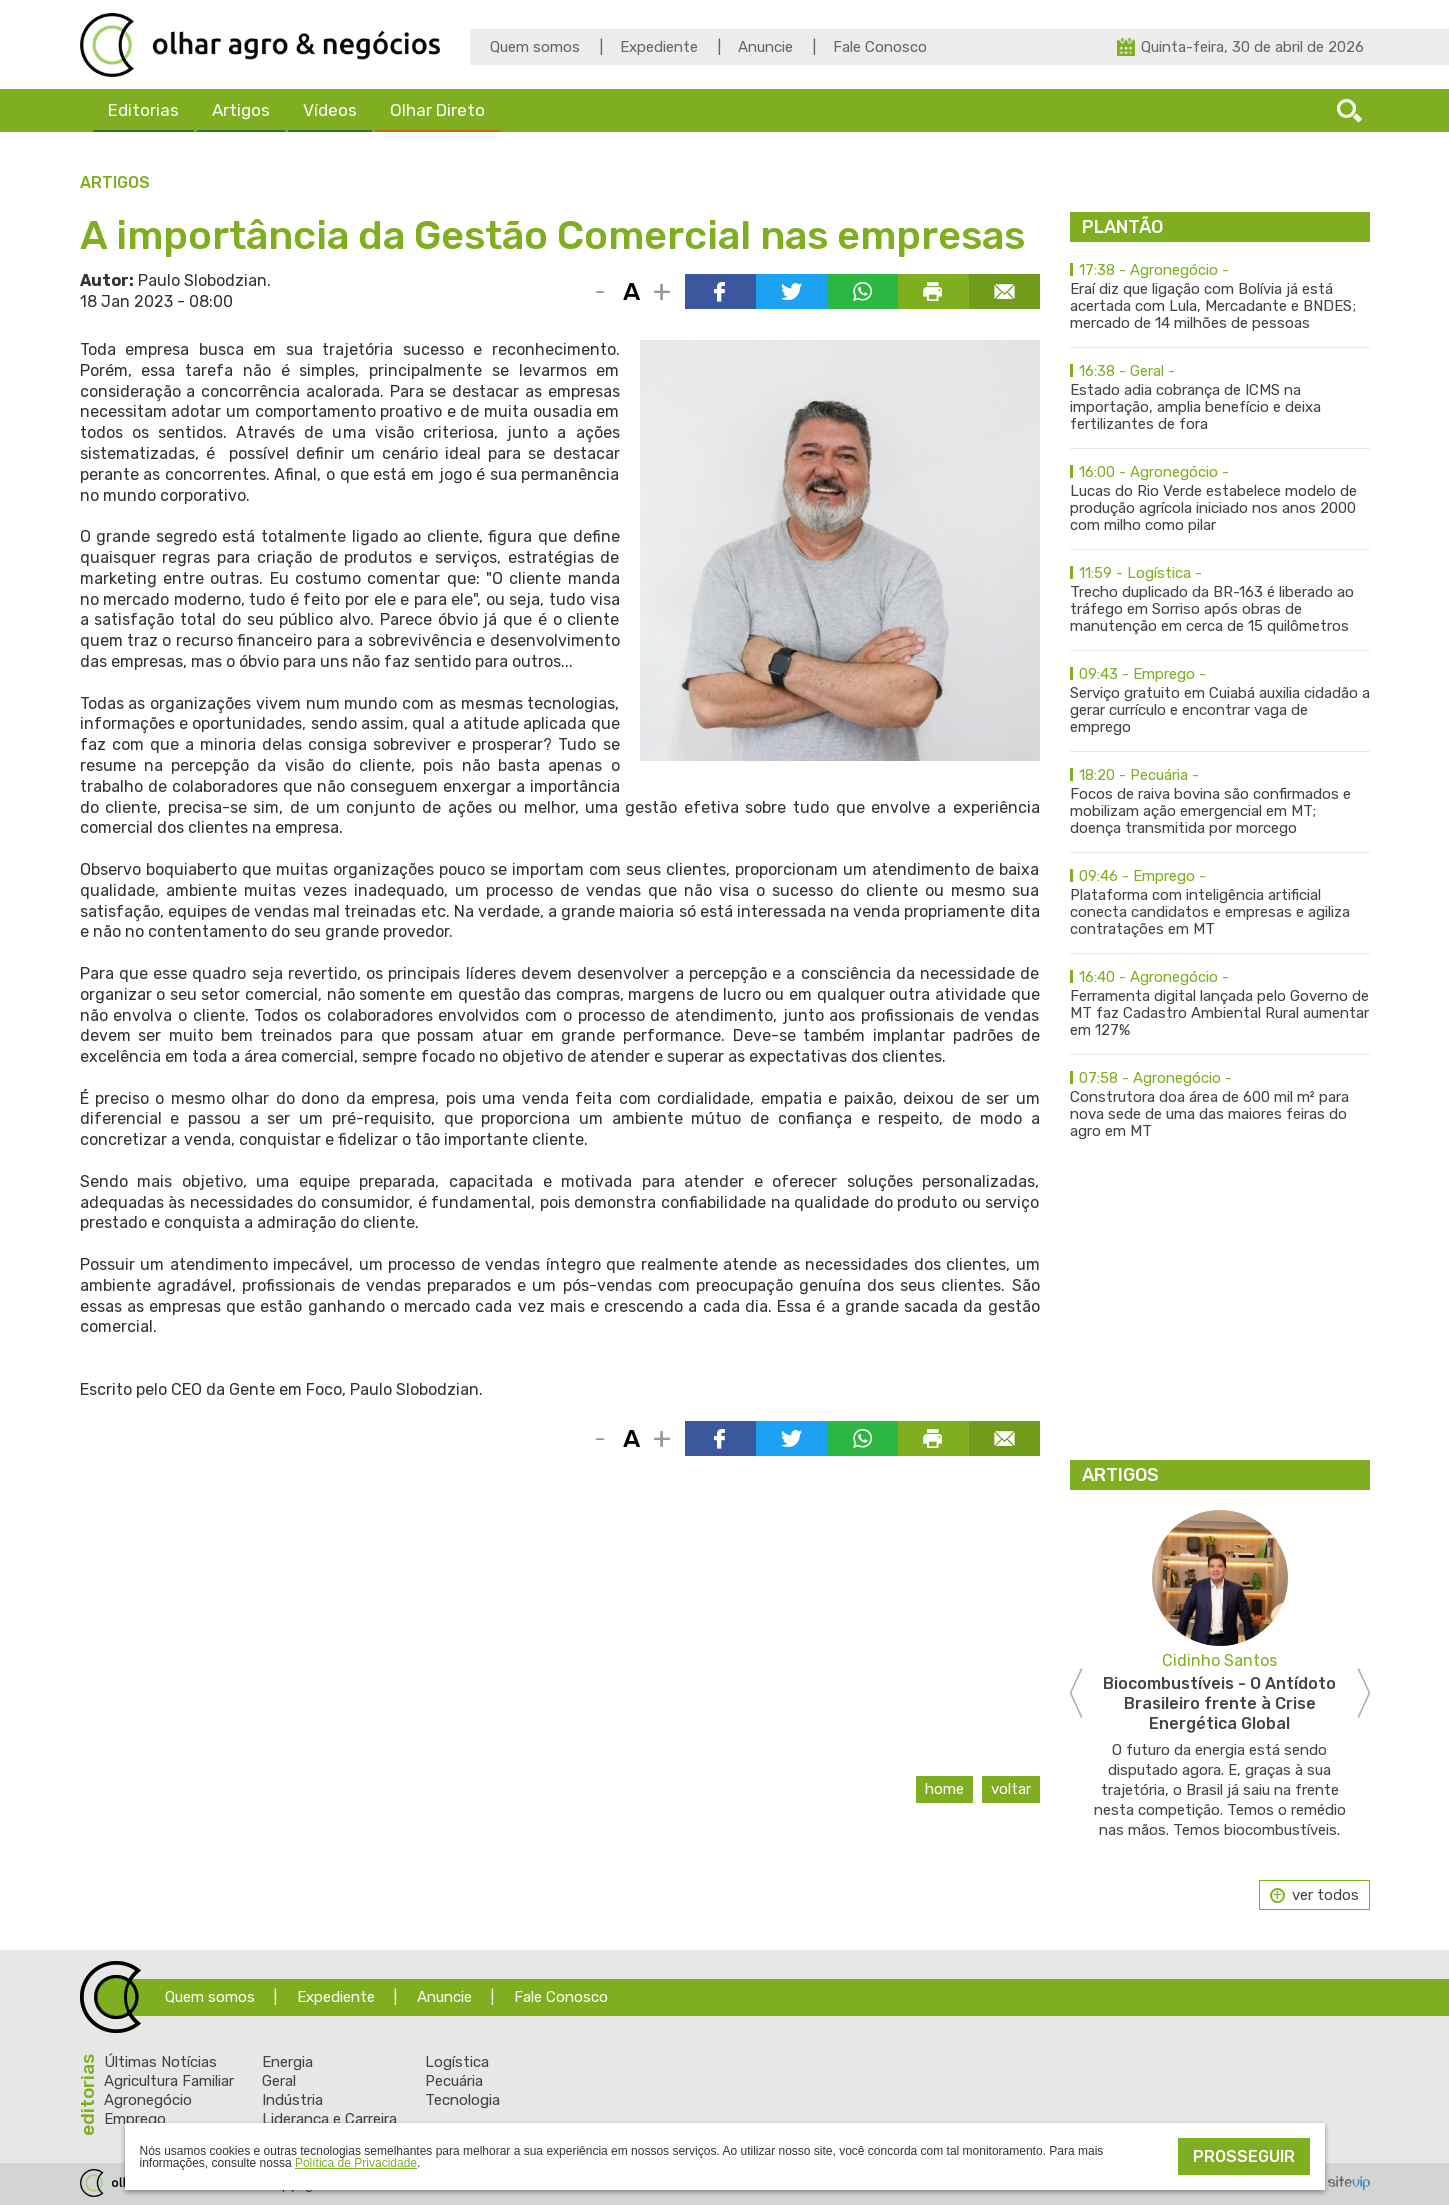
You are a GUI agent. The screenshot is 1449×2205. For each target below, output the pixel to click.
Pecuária (454, 2081)
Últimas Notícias (160, 2062)
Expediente (659, 47)
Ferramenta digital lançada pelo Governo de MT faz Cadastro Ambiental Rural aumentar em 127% (1220, 1004)
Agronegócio (148, 2100)
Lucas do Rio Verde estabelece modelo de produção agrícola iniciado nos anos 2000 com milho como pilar (1220, 499)
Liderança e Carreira (329, 2119)
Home (944, 1789)
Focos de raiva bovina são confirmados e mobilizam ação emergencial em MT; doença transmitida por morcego (1220, 802)
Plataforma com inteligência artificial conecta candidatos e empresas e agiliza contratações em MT (1220, 903)
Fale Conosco (880, 47)
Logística (457, 2062)
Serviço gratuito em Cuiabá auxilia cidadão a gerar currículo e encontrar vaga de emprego (1220, 701)
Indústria (292, 2100)
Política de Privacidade (356, 2163)
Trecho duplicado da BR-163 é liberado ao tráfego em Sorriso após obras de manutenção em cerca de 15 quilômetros (1220, 600)
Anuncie (765, 47)
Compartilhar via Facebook (720, 291)
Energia (287, 2062)
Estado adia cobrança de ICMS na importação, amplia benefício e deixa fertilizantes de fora (1220, 398)
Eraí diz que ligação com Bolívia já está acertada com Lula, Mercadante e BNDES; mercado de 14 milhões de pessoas (1220, 297)
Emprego (135, 2119)
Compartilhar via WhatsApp (862, 291)
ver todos (1325, 1895)
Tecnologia (462, 2100)
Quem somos (535, 47)
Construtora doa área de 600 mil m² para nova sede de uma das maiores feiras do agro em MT (1220, 1105)
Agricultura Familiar (169, 2081)
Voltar (1011, 1789)
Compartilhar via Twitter (791, 291)
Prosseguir (1244, 2156)
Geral (279, 2081)
